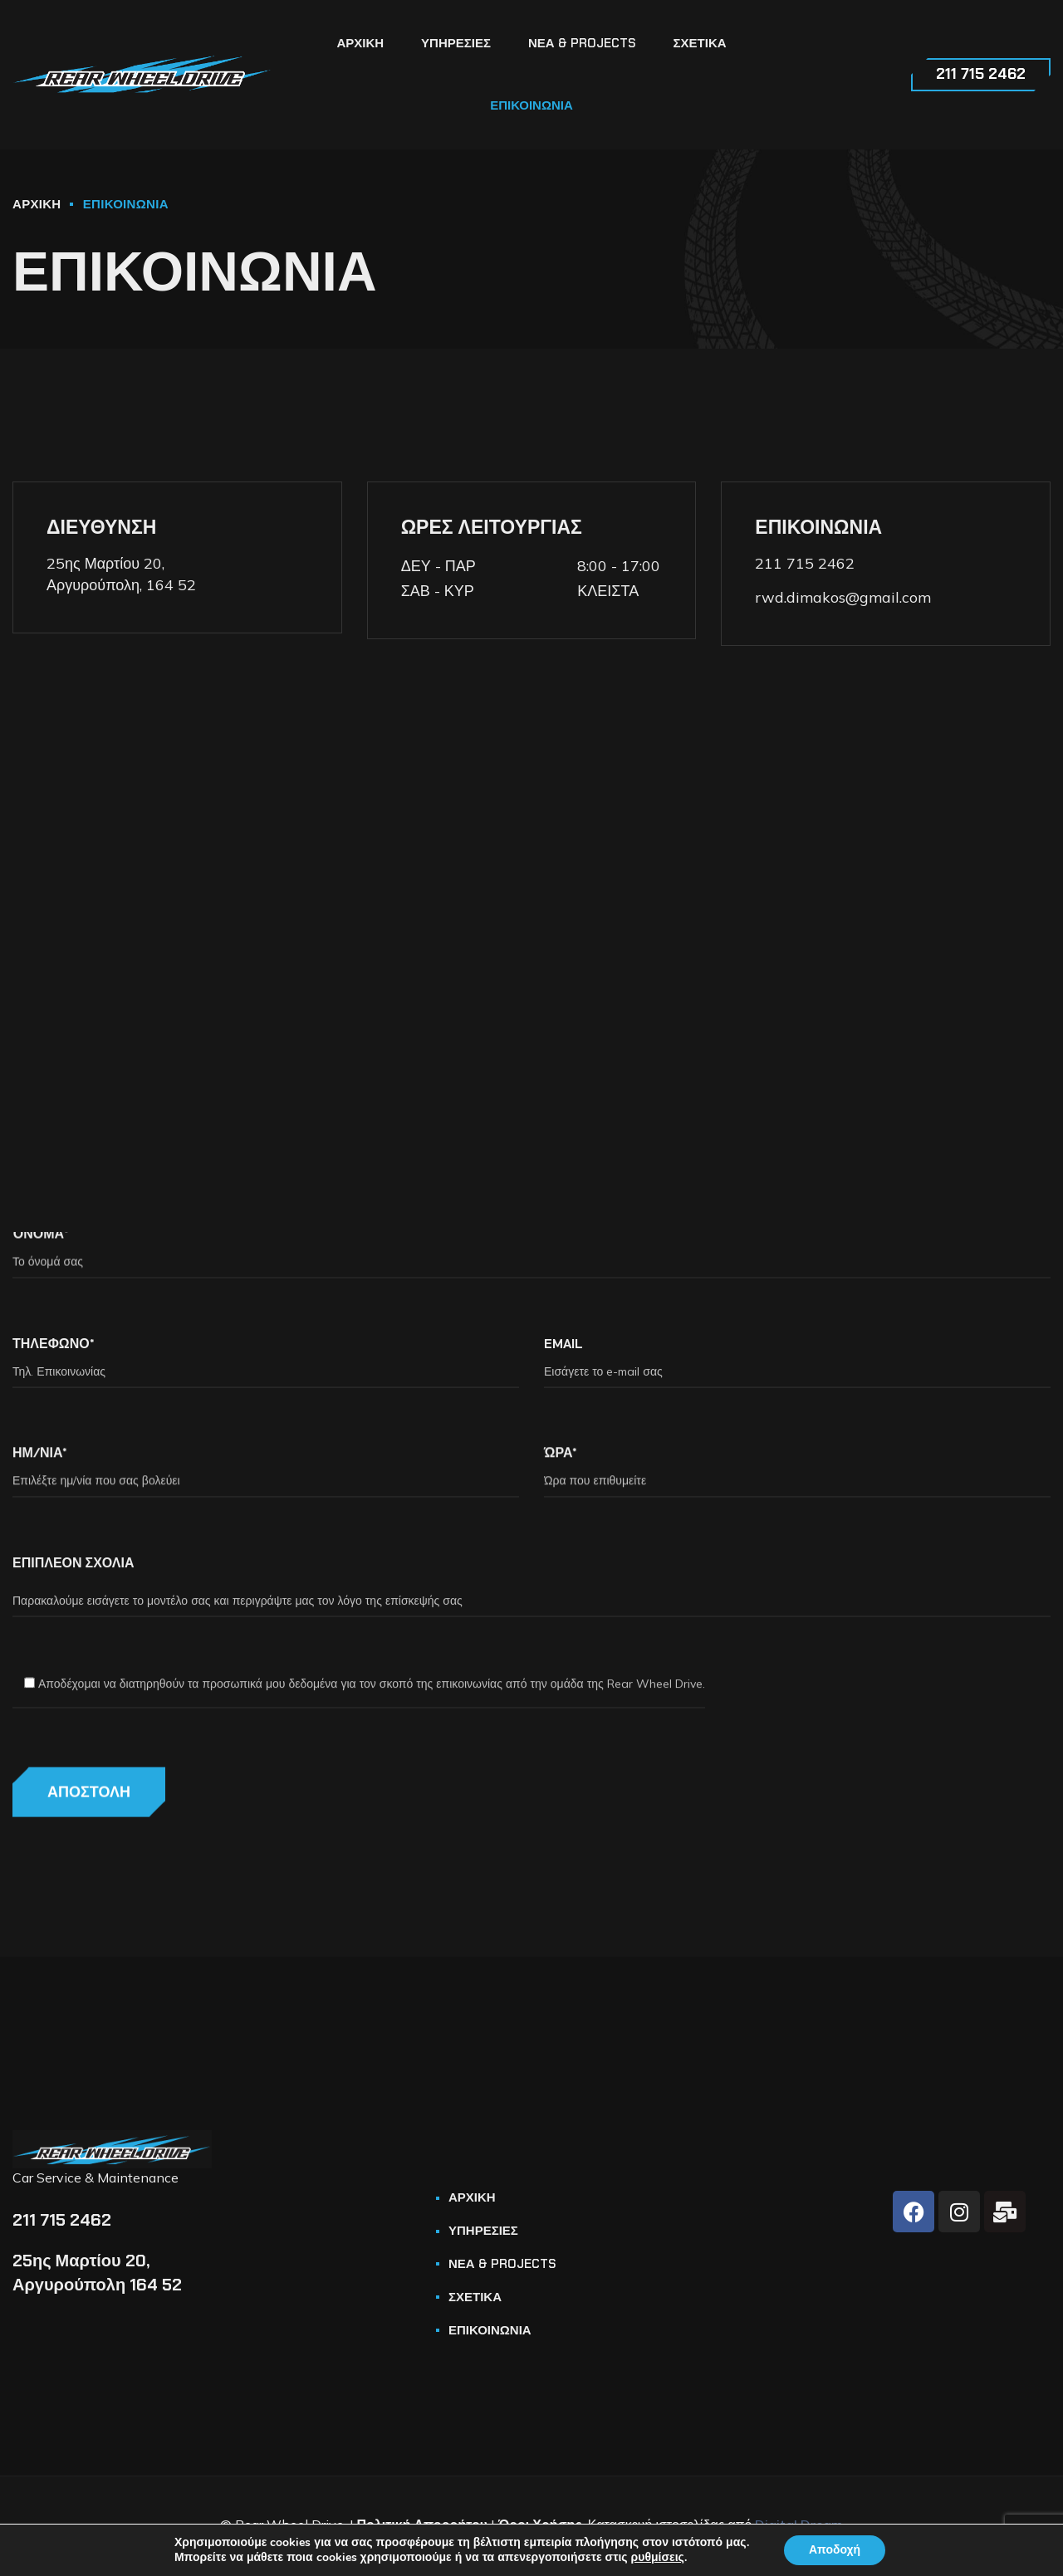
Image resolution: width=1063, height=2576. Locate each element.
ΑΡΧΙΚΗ (36, 204)
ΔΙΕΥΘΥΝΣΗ (101, 527)
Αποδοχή (834, 2550)
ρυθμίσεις (657, 2557)
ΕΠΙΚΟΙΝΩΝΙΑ (818, 527)
